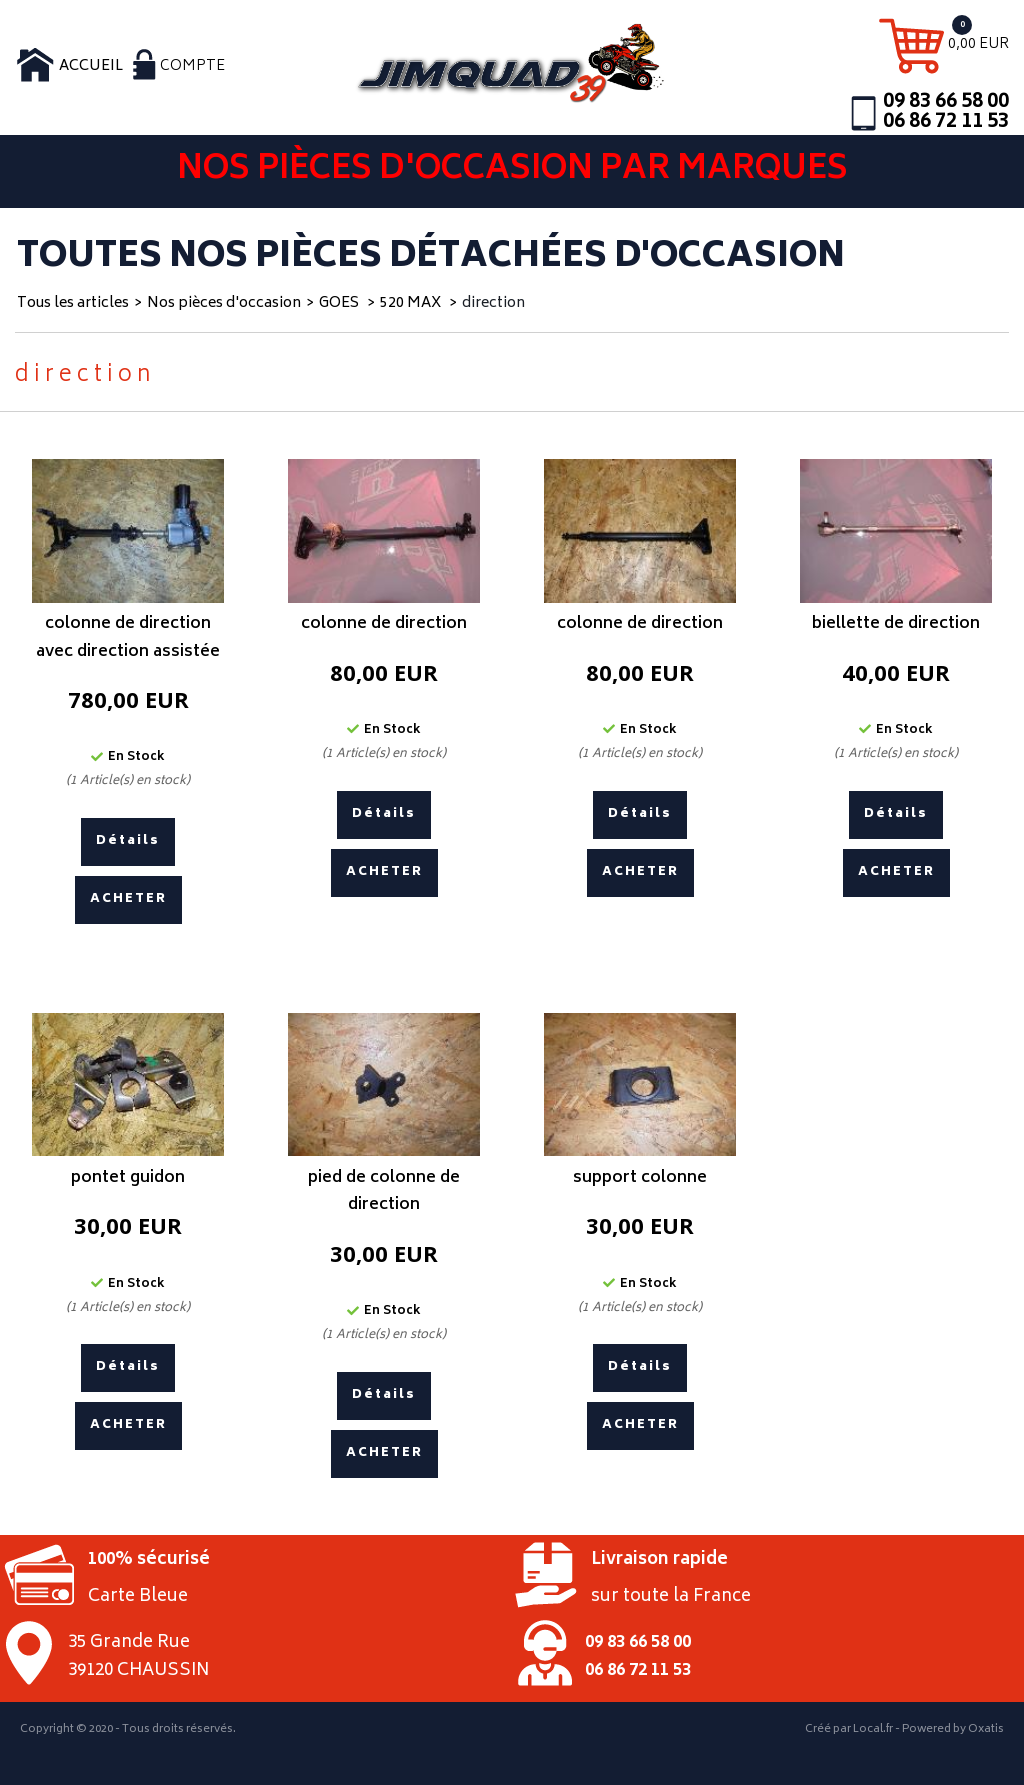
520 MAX (412, 303)
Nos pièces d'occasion (224, 303)
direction (493, 303)
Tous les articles (73, 303)
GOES (340, 303)
